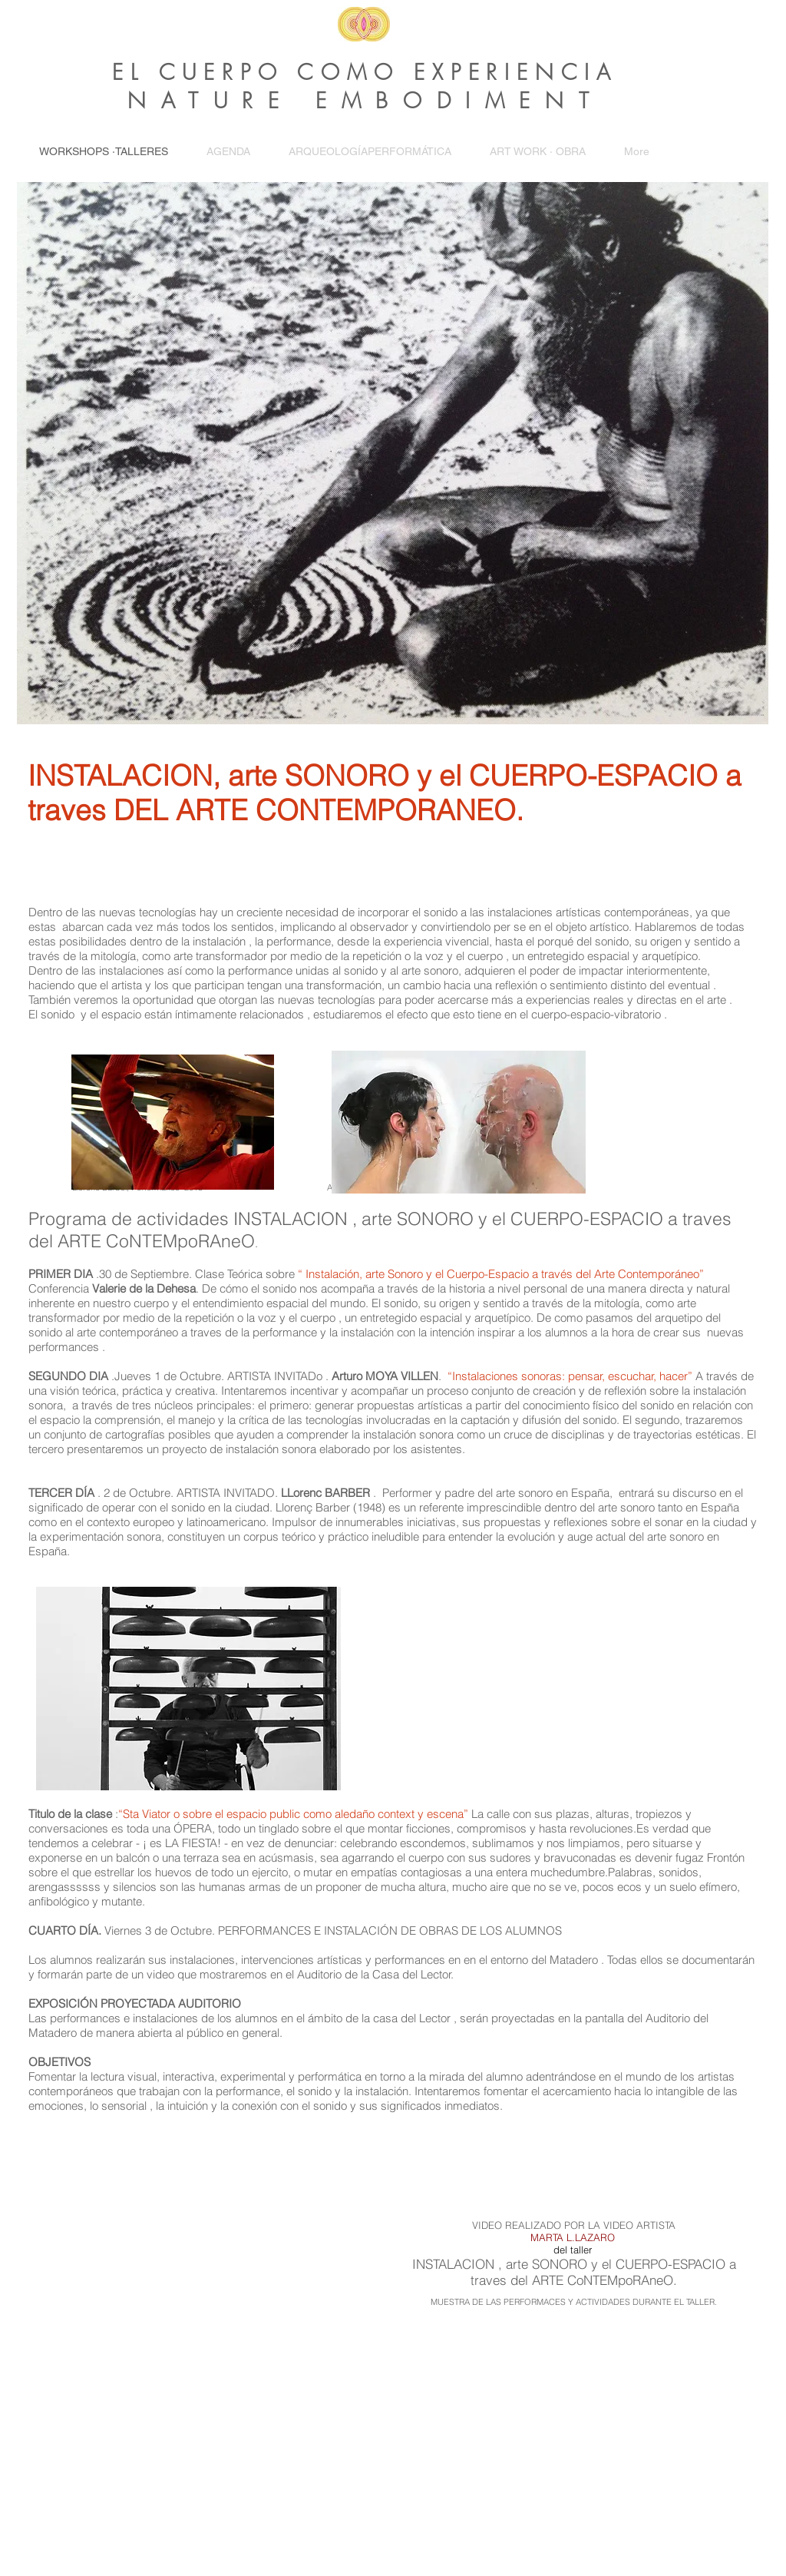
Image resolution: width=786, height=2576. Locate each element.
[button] (538, 151)
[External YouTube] (208, 2272)
